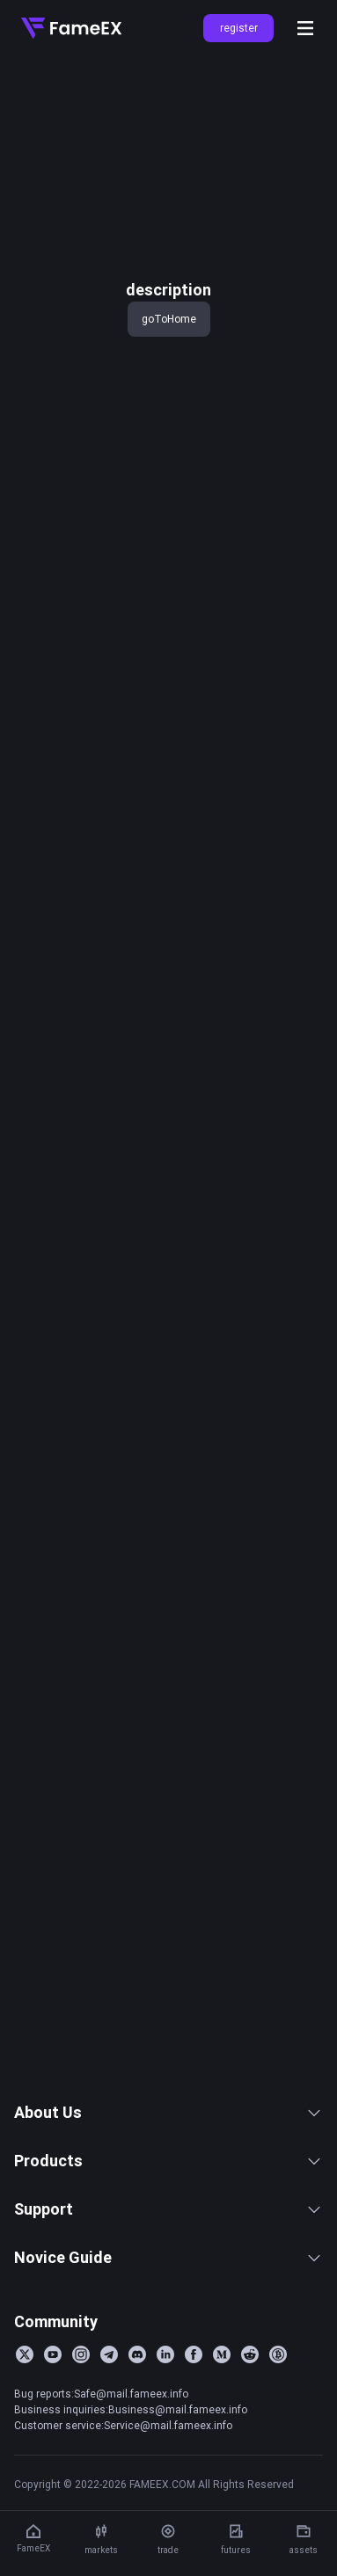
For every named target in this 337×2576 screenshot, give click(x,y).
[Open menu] (305, 28)
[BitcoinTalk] (278, 2416)
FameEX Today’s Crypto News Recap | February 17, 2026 (137, 2042)
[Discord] (137, 2416)
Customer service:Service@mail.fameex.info (123, 2487)
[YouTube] (52, 2416)
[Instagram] (81, 2416)
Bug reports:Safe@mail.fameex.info (101, 2456)
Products (168, 2223)
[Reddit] (249, 2416)
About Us (168, 2175)
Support (168, 2271)
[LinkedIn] (165, 2416)
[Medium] (221, 2416)
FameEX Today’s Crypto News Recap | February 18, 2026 (137, 2013)
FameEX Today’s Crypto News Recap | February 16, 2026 (137, 2071)
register (239, 27)
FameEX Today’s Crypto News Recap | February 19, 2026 (137, 1984)
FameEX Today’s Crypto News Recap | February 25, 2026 (137, 1868)
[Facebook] (193, 2416)
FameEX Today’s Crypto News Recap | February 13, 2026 (137, 2100)
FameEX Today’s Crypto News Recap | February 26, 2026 (137, 1839)
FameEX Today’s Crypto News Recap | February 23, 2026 (137, 1926)
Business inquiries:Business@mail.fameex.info (130, 2471)
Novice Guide (168, 2320)
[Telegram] (109, 2416)
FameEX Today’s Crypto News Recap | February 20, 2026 (137, 1955)
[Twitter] (24, 2416)
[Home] (71, 28)
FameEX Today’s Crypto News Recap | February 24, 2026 (137, 1897)
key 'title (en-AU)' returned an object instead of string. (164, 86)
